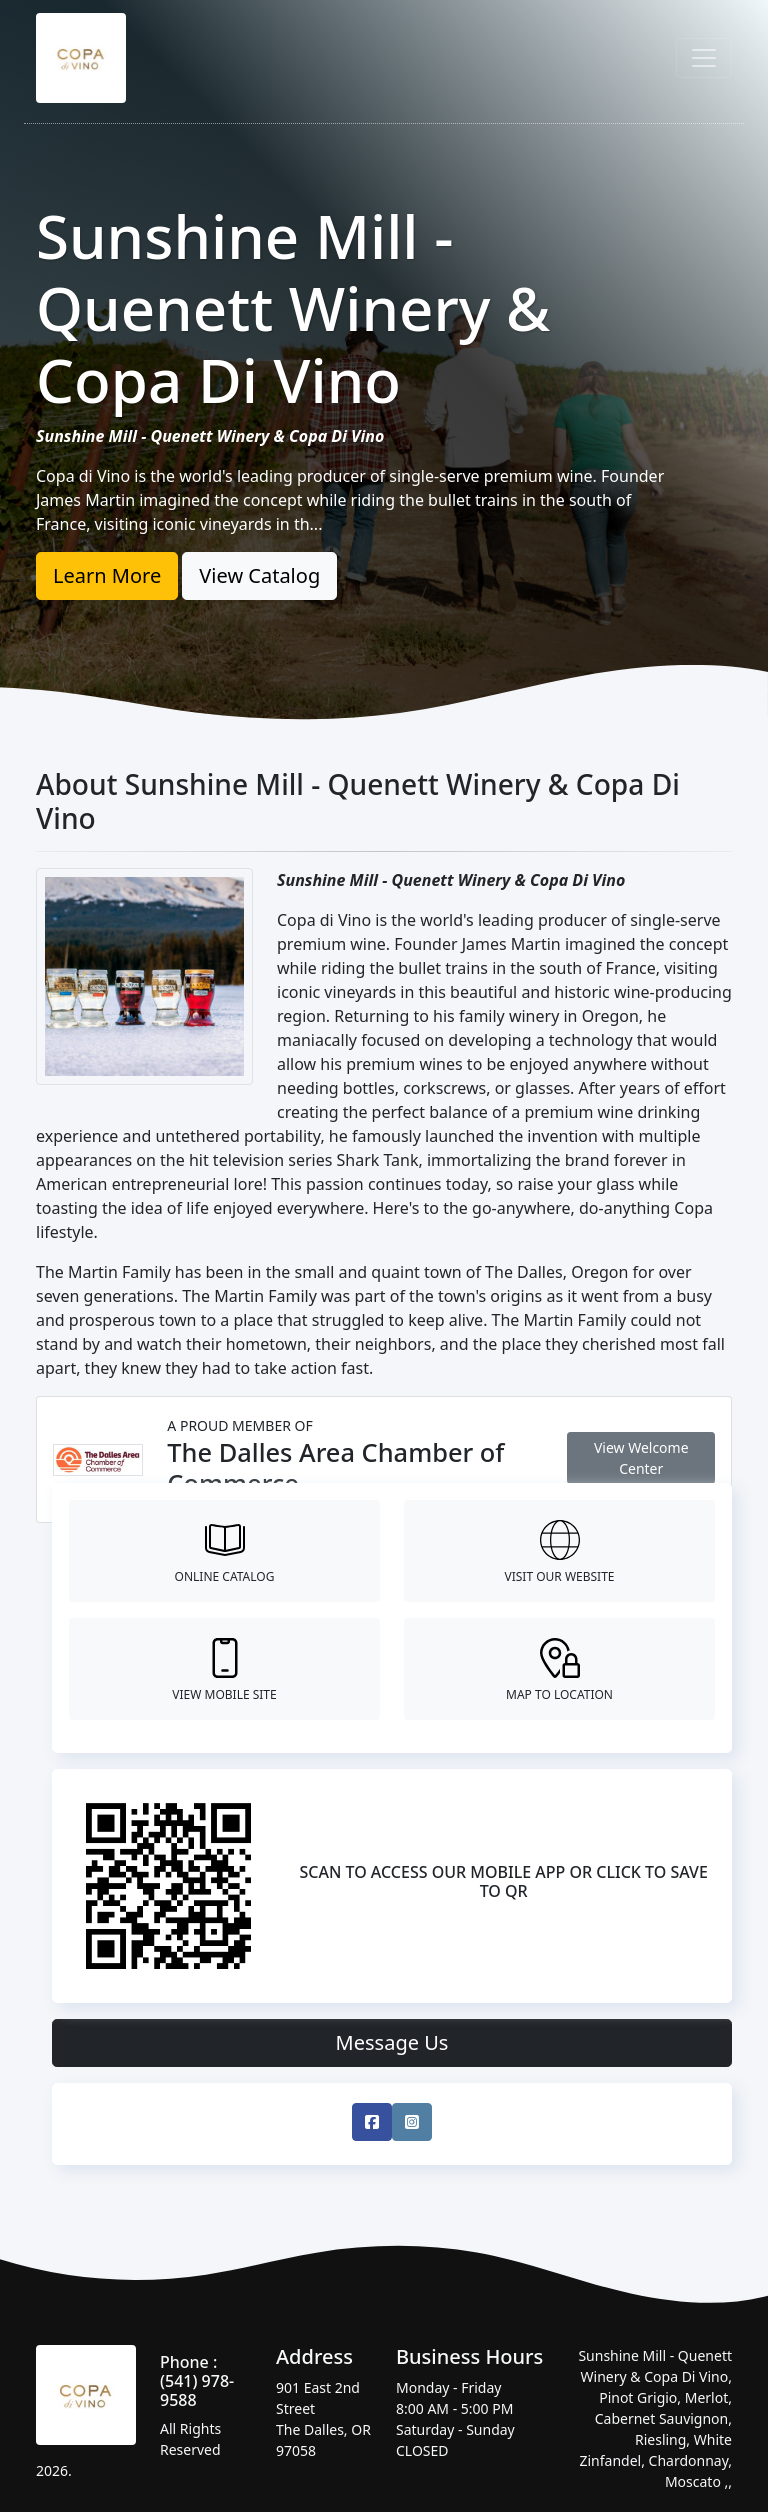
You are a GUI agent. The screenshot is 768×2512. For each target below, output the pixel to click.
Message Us (392, 2042)
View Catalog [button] (259, 575)
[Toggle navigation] (704, 58)
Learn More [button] (107, 575)
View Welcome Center (641, 1458)
